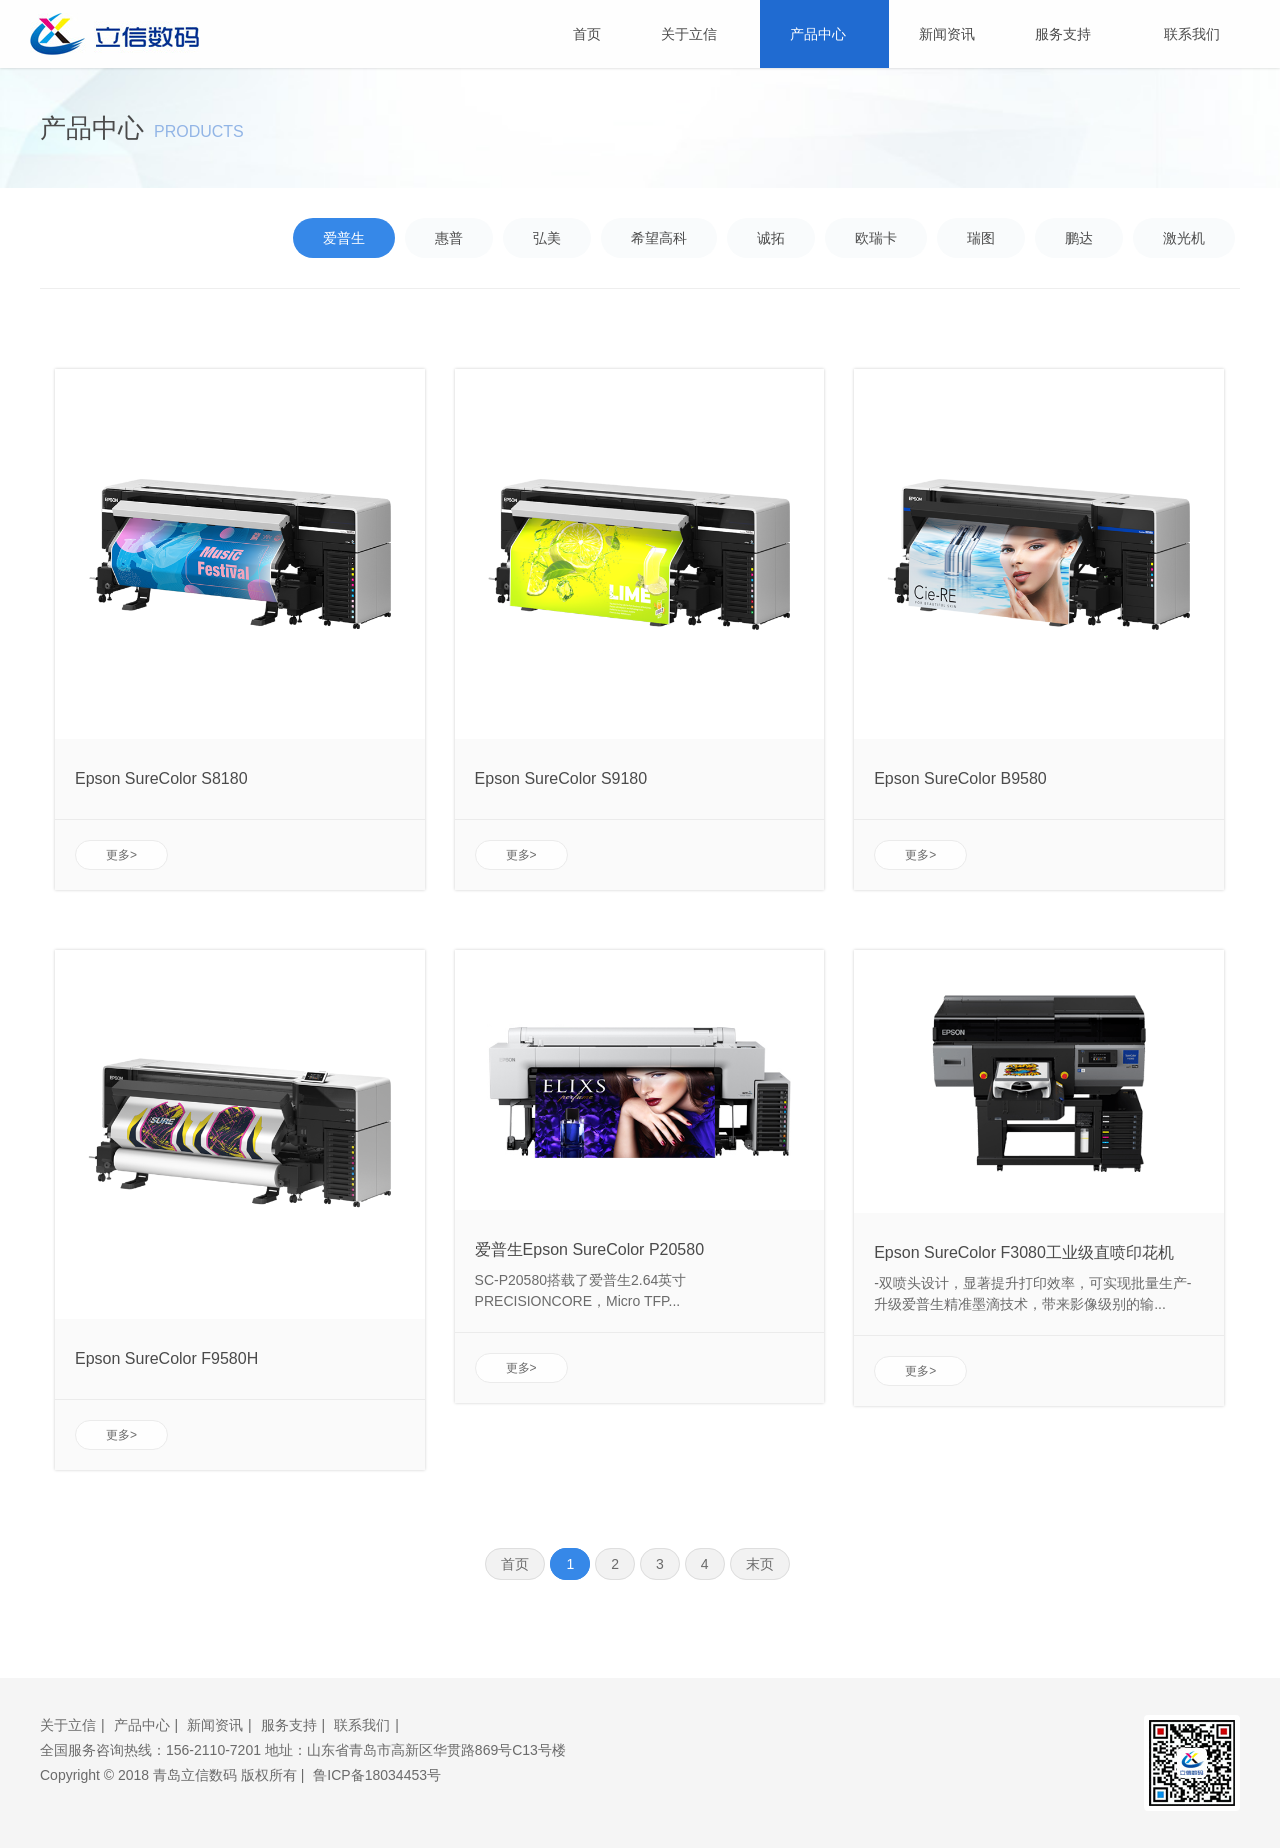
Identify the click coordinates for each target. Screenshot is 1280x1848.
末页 (760, 1564)
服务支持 (1069, 34)
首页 (587, 34)
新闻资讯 (947, 34)
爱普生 (344, 238)
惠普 (449, 238)
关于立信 (695, 34)
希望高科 (659, 238)
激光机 (1184, 238)
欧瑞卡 (876, 238)
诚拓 (771, 238)
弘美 (547, 238)
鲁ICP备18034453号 (377, 1775)
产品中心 (824, 34)
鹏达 (1079, 238)
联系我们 (1192, 34)
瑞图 (981, 238)
